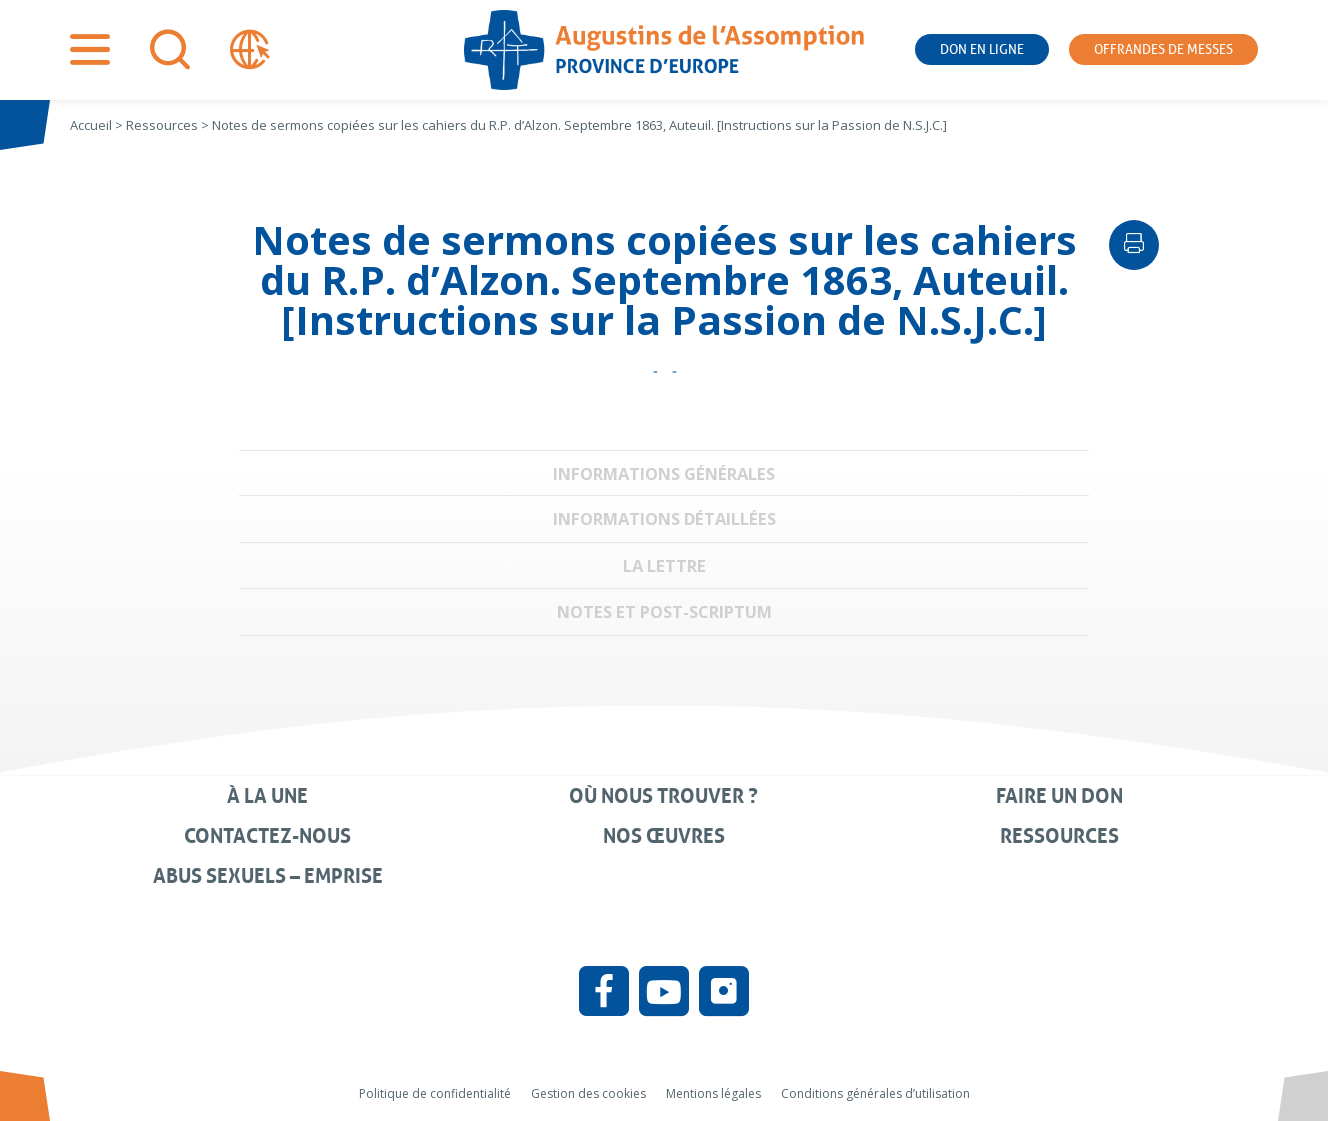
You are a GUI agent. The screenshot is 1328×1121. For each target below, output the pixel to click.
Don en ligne (982, 49)
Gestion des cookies (588, 1093)
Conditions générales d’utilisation (875, 1093)
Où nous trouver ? (663, 796)
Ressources (1059, 836)
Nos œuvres (664, 836)
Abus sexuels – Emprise (268, 876)
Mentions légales (713, 1093)
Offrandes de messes (1163, 49)
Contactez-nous (267, 836)
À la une (267, 796)
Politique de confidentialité (435, 1093)
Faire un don (1059, 796)
